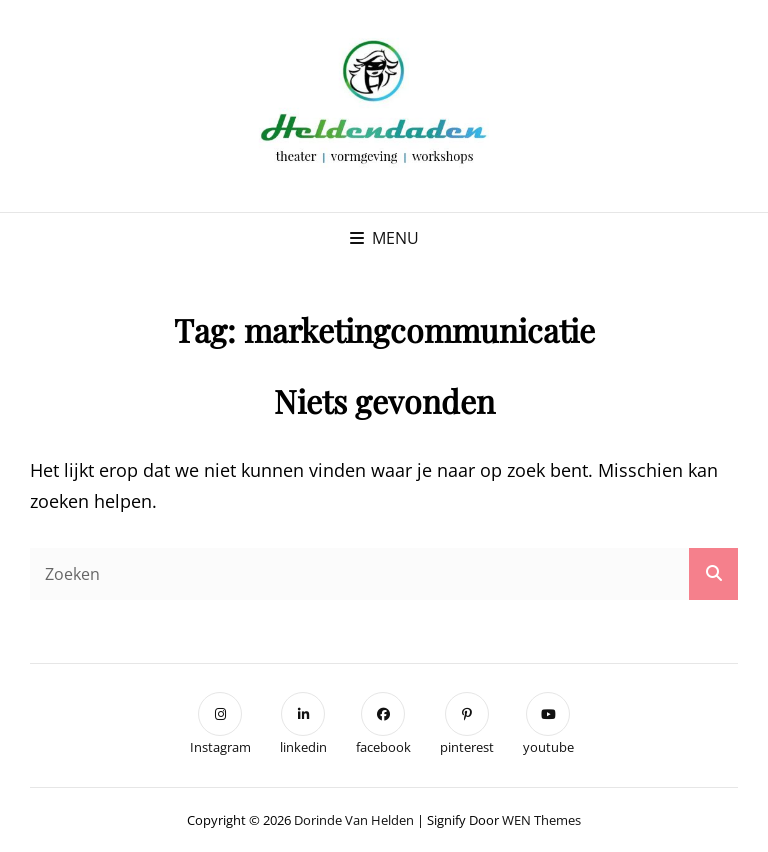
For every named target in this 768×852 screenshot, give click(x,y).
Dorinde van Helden (354, 820)
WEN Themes (541, 820)
